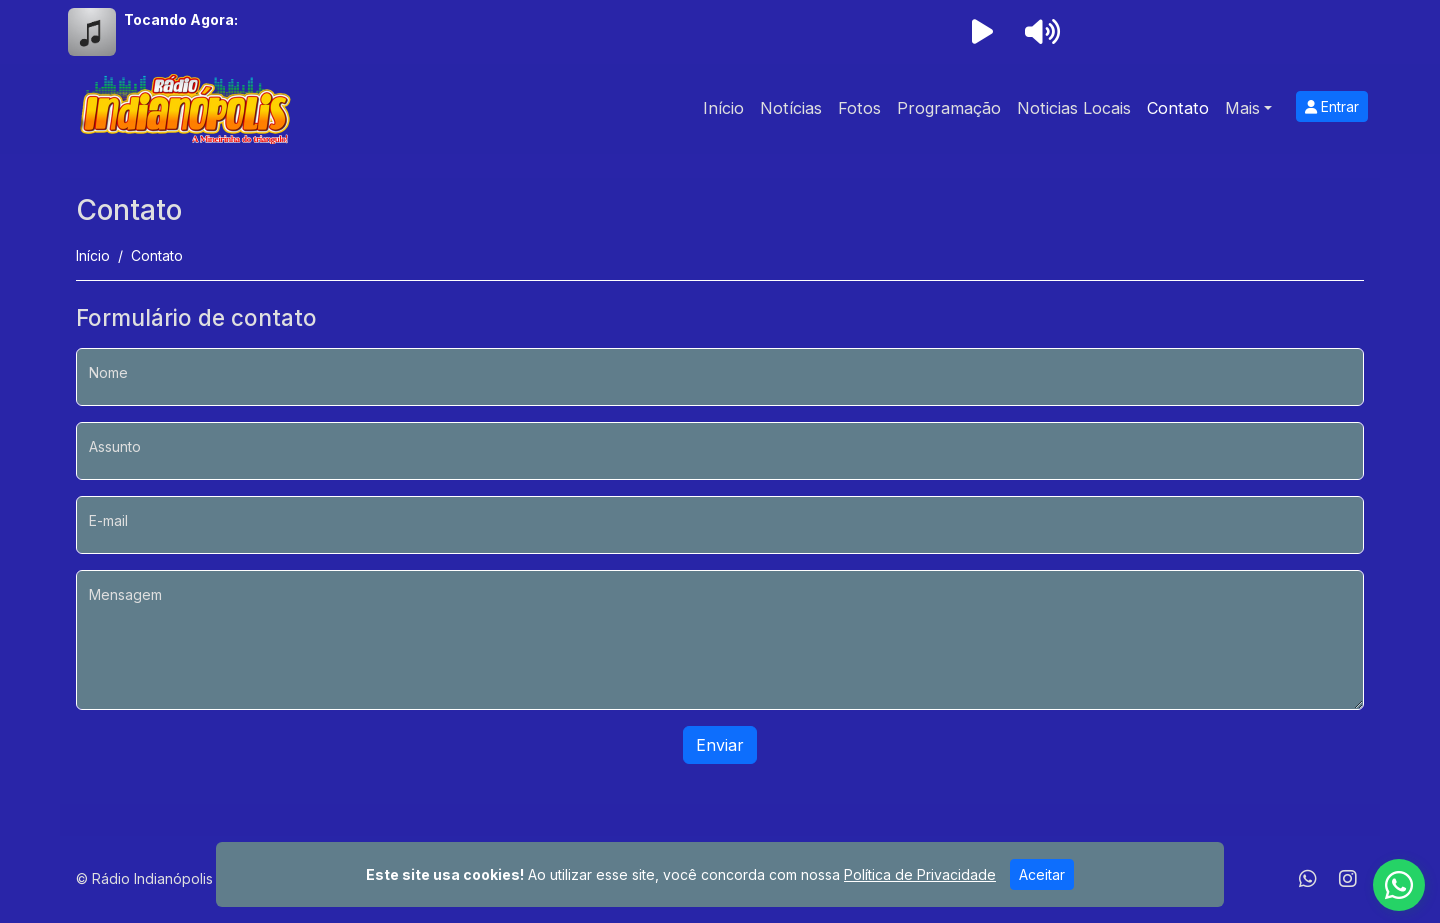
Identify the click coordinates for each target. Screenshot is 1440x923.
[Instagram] (1348, 879)
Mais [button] (1242, 108)
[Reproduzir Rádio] (982, 32)
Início (723, 108)
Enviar (720, 745)
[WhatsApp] (1308, 879)
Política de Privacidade (920, 874)
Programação (949, 108)
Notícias (791, 108)
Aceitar (1042, 874)
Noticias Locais (1074, 108)
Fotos (859, 108)
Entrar (1332, 106)
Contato (1178, 108)
